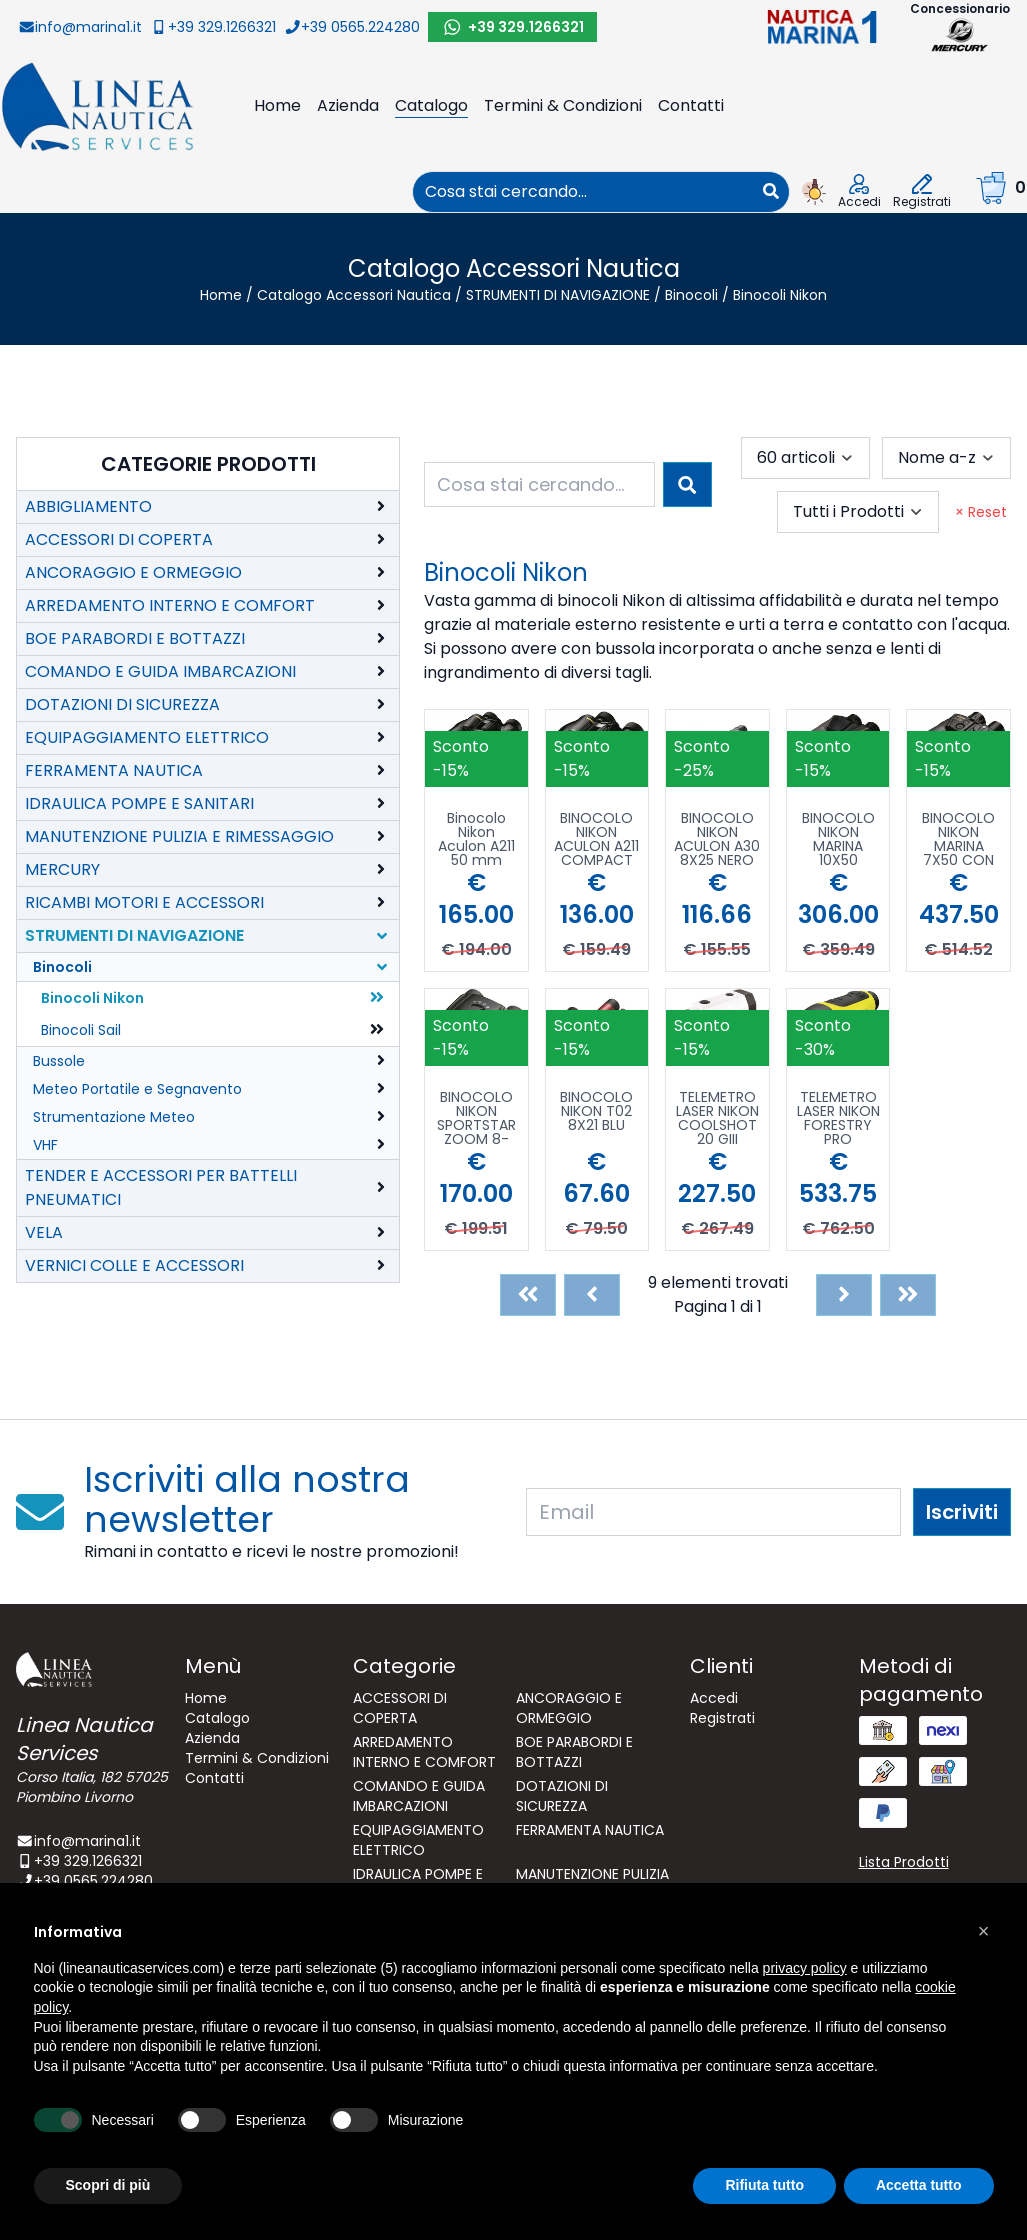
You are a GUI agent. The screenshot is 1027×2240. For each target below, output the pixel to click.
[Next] (844, 1295)
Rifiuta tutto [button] (764, 2185)
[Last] (908, 1295)
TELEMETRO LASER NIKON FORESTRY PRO (838, 1118)
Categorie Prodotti (208, 464)
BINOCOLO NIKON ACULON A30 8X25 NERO (717, 839)
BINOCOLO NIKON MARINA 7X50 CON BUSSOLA (958, 839)
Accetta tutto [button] (919, 2185)
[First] (528, 1295)
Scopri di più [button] (108, 2185)
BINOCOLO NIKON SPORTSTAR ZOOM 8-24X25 (476, 1118)
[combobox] (583, 192)
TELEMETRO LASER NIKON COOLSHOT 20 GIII (717, 1118)
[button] (984, 1931)
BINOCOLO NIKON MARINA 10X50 (838, 839)
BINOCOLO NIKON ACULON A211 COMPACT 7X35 (596, 839)
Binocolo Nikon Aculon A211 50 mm (476, 839)
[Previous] (592, 1295)
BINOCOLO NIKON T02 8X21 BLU (596, 1112)
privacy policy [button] (805, 1968)
